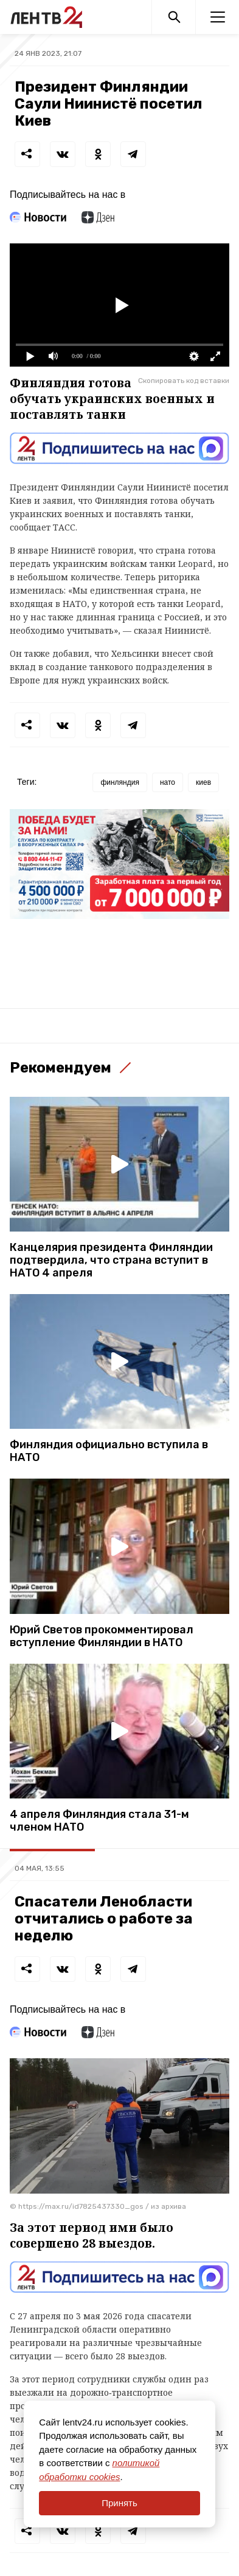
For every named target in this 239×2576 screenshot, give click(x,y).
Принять (119, 2503)
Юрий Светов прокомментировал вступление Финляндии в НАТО (101, 1636)
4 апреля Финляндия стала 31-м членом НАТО (99, 1821)
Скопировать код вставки (183, 380)
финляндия (119, 782)
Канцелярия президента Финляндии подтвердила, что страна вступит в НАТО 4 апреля (111, 1260)
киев (203, 782)
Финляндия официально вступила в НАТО (109, 1451)
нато (167, 782)
